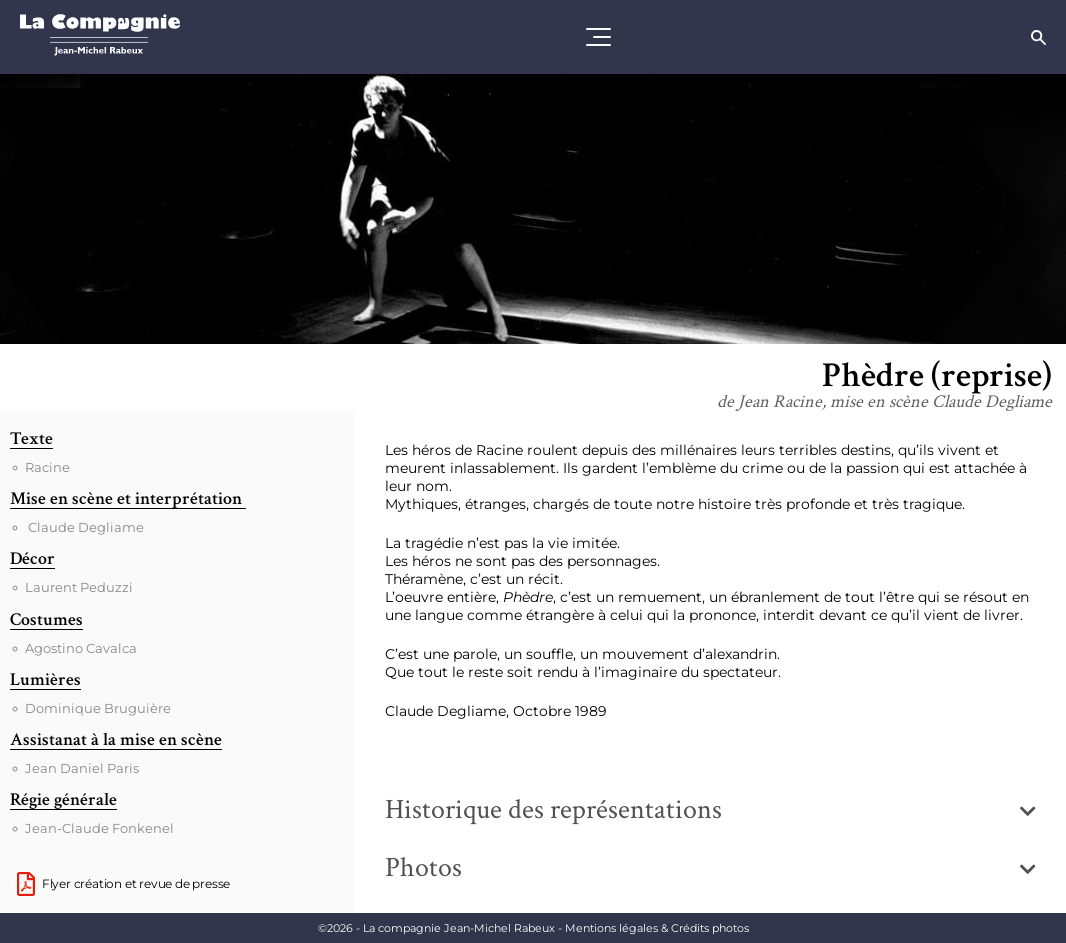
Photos (423, 867)
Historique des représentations (553, 809)
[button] (710, 810)
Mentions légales (657, 928)
